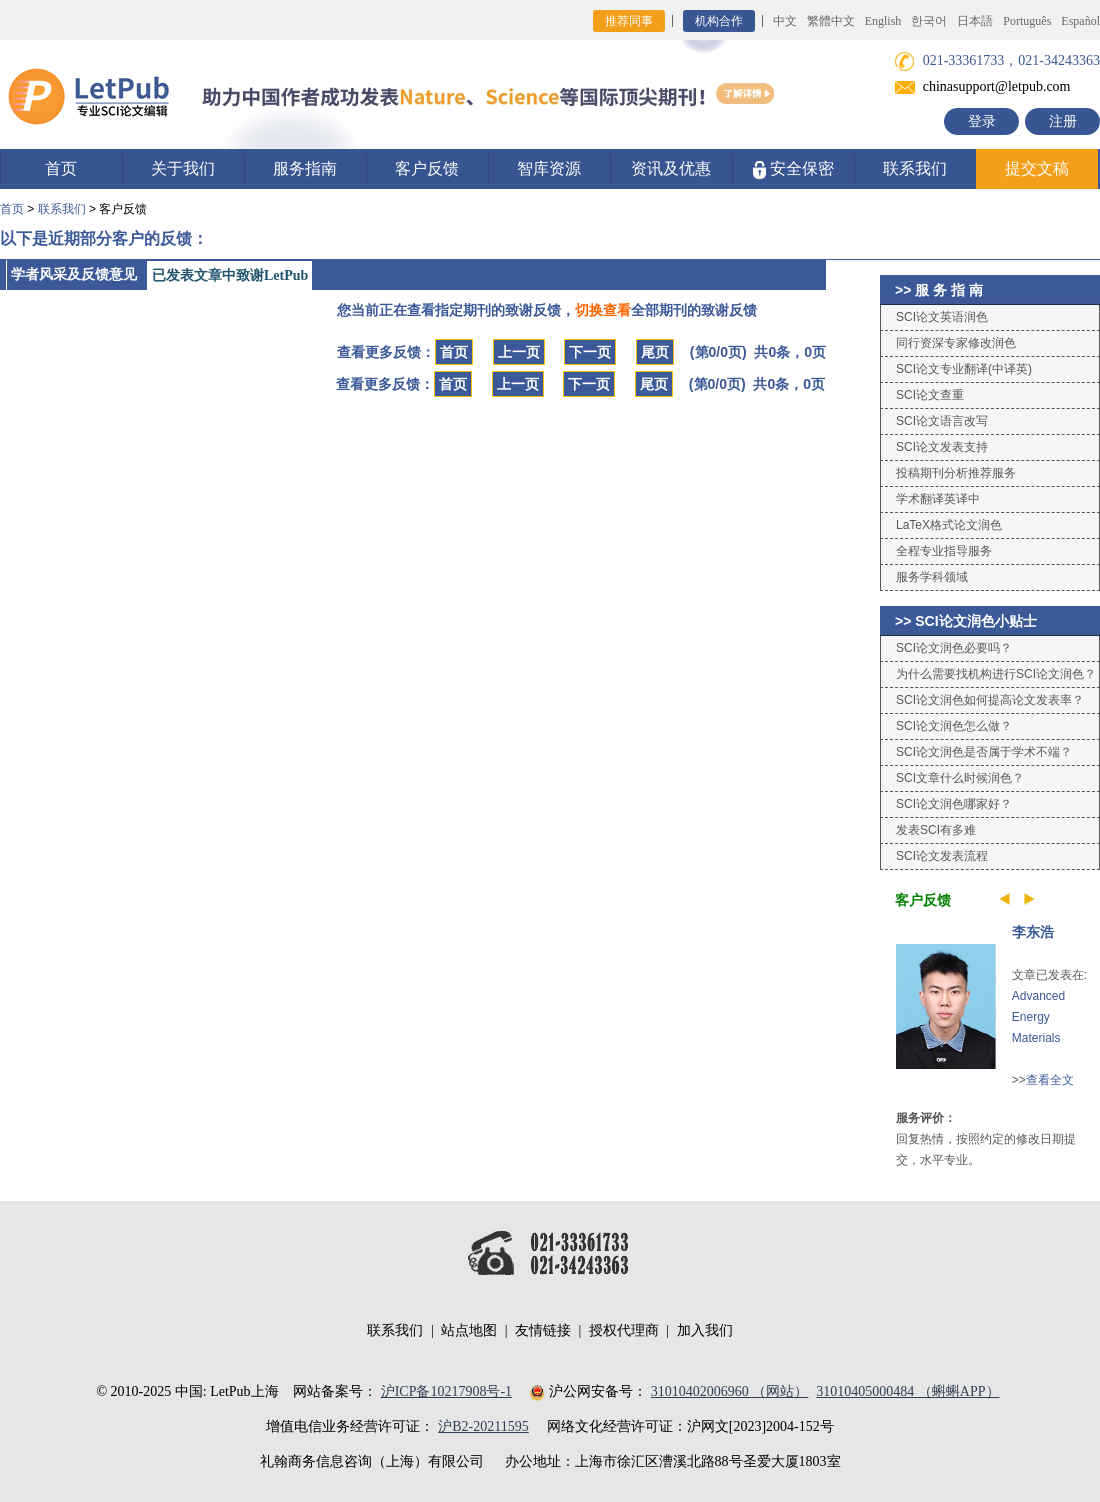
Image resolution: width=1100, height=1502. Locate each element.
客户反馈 (427, 168)
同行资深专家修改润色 (956, 343)
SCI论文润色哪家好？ (954, 804)
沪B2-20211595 (483, 1426)
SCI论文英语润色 (942, 317)
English (883, 21)
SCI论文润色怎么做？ (954, 726)
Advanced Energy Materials (1038, 1017)
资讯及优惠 (671, 168)
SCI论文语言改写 (942, 421)
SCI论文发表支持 (942, 447)
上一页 (519, 352)
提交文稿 (1037, 168)
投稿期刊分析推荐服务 (956, 473)
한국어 (929, 21)
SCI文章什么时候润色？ (960, 778)
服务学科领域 (932, 577)
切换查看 (603, 310)
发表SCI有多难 (936, 830)
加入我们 (705, 1330)
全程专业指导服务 (944, 551)
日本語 (975, 21)
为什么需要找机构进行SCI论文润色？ (996, 674)
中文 (785, 21)
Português (1027, 21)
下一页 (590, 352)
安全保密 (793, 169)
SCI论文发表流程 (942, 856)
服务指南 (305, 168)
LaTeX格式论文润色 (949, 525)
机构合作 (719, 21)
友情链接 (543, 1330)
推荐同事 (629, 21)
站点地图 (469, 1330)
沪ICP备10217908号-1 (446, 1391)
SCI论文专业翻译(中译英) (964, 369)
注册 (1063, 121)
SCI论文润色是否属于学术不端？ (984, 752)
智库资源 (549, 168)
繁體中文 (831, 21)
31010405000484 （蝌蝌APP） (907, 1391)
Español (1080, 21)
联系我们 (915, 168)
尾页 (655, 352)
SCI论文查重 (930, 395)
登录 (982, 121)
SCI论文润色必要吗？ (954, 648)
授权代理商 (624, 1330)
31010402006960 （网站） (730, 1391)
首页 (61, 168)
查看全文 (1050, 1080)
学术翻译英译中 (938, 499)
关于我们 (183, 168)
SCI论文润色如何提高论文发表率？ (990, 700)
